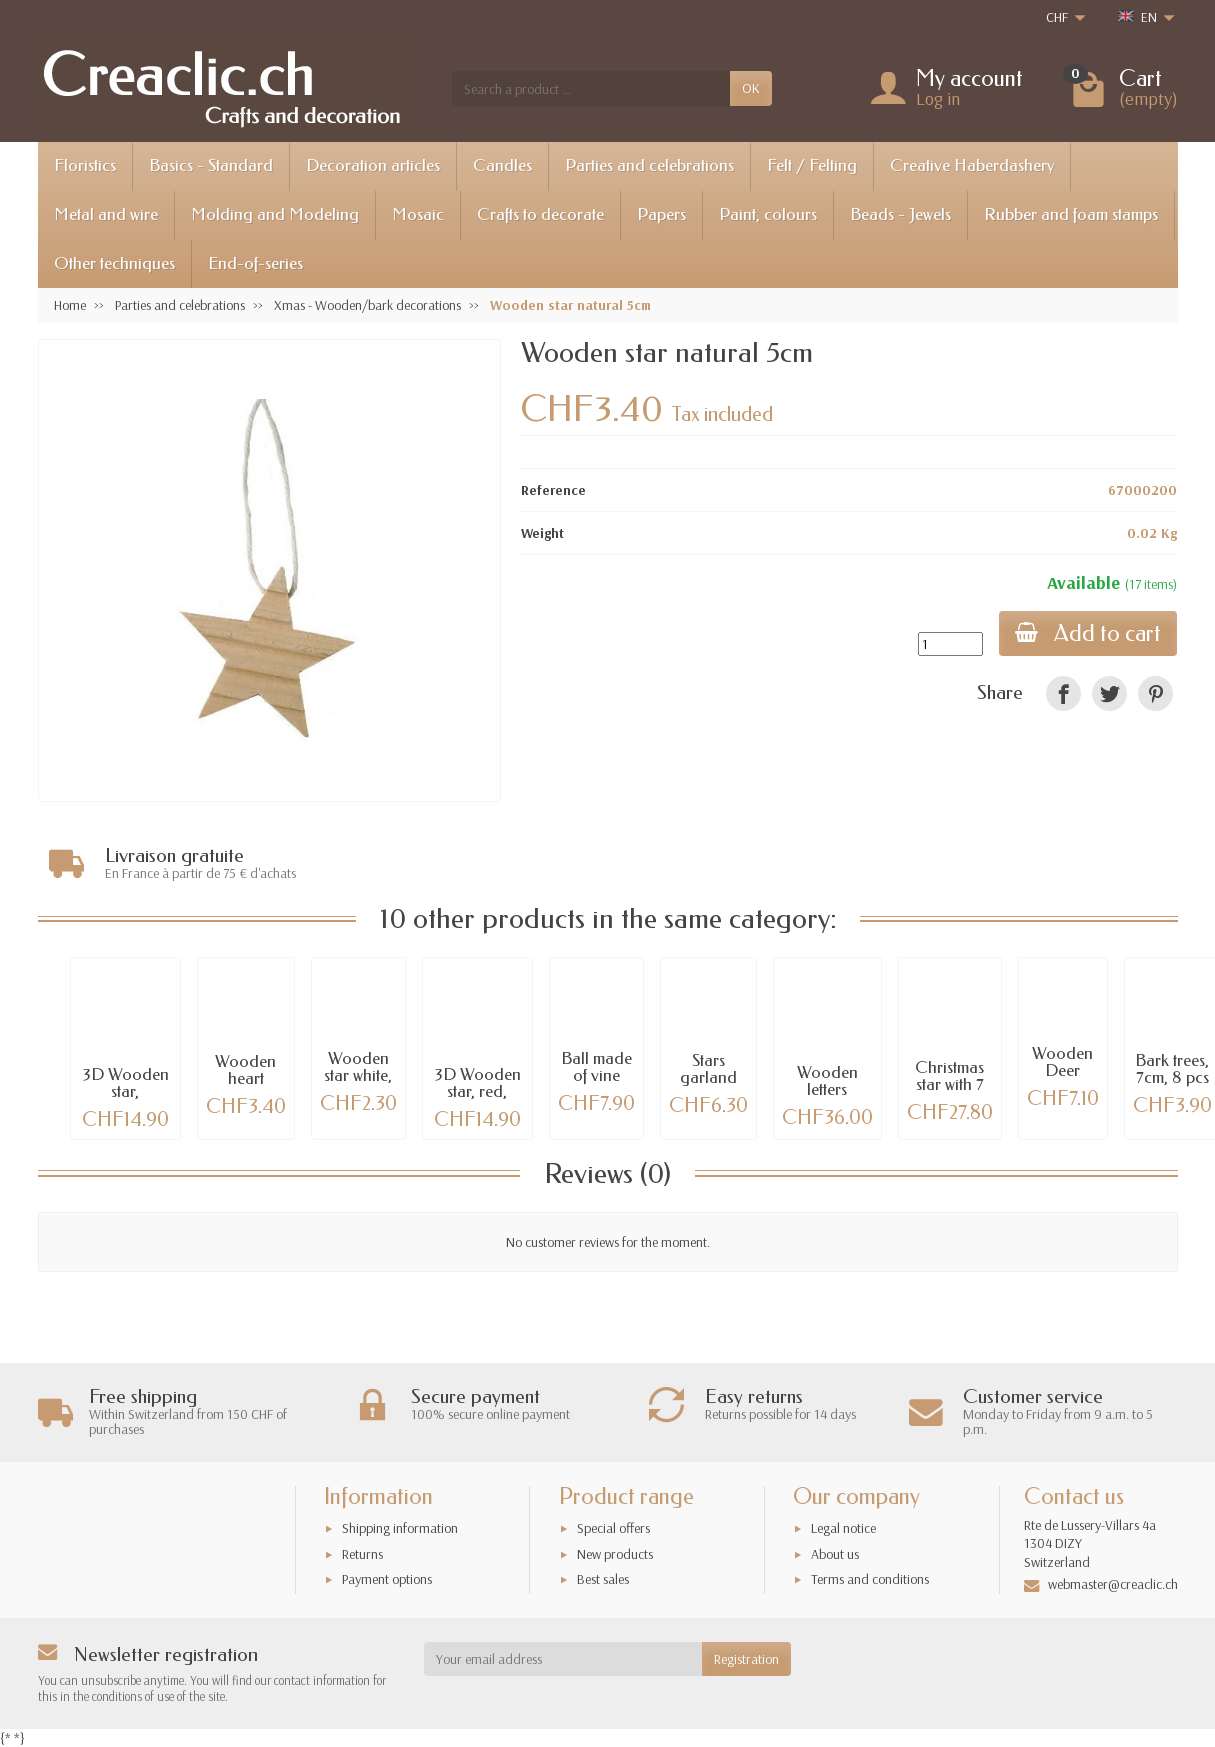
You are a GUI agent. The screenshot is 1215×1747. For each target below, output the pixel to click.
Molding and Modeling (275, 214)
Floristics (85, 165)
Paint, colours (768, 214)
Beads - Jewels (900, 214)
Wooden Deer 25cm (1062, 1067)
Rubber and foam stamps (1071, 214)
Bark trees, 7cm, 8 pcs (1172, 1066)
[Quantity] (950, 644)
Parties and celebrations (649, 165)
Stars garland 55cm (708, 1074)
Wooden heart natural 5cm (245, 1083)
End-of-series (255, 263)
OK (751, 88)
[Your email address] (563, 1659)
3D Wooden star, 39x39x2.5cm (125, 1088)
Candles (502, 165)
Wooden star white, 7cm (358, 1072)
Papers (661, 214)
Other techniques (114, 263)
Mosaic (418, 214)
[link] (1063, 693)
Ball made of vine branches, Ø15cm (596, 1080)
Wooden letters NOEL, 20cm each (827, 1094)
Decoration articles (373, 165)
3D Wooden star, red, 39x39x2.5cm (477, 1088)
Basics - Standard (211, 165)
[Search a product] (591, 88)
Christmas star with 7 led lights (949, 1081)
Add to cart (1088, 633)
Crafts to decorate (540, 214)
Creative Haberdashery (972, 165)
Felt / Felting (812, 165)
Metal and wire (106, 214)
